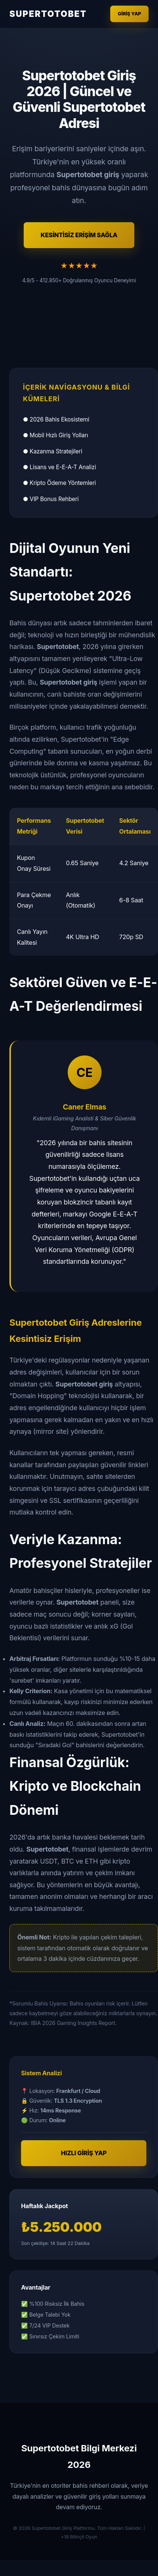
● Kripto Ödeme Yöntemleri (59, 482)
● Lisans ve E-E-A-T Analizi (59, 467)
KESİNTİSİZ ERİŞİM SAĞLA (79, 235)
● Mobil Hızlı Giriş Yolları (55, 435)
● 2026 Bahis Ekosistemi (56, 419)
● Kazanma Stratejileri (52, 451)
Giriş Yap (129, 14)
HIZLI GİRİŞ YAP (83, 2153)
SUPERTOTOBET (48, 14)
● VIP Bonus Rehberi (51, 499)
